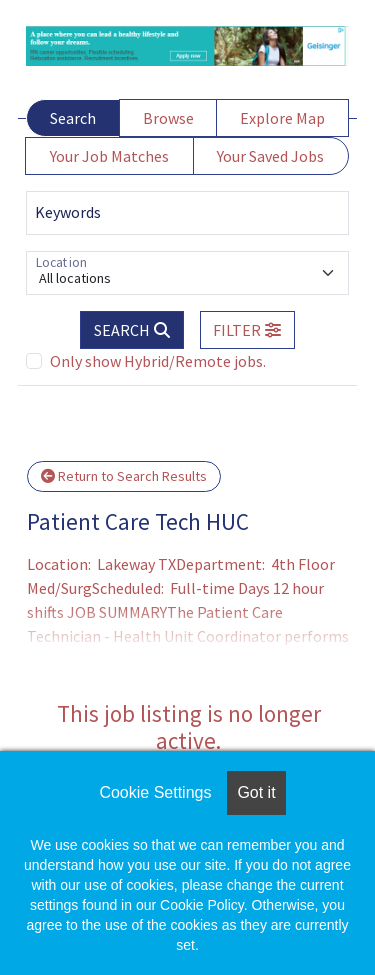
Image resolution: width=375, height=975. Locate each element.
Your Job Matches (109, 156)
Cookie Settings (155, 792)
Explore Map (282, 118)
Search (73, 118)
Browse (168, 118)
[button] (248, 330)
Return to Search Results (124, 476)
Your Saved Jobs (270, 156)
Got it (256, 792)
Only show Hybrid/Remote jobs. (158, 361)
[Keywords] (187, 213)
